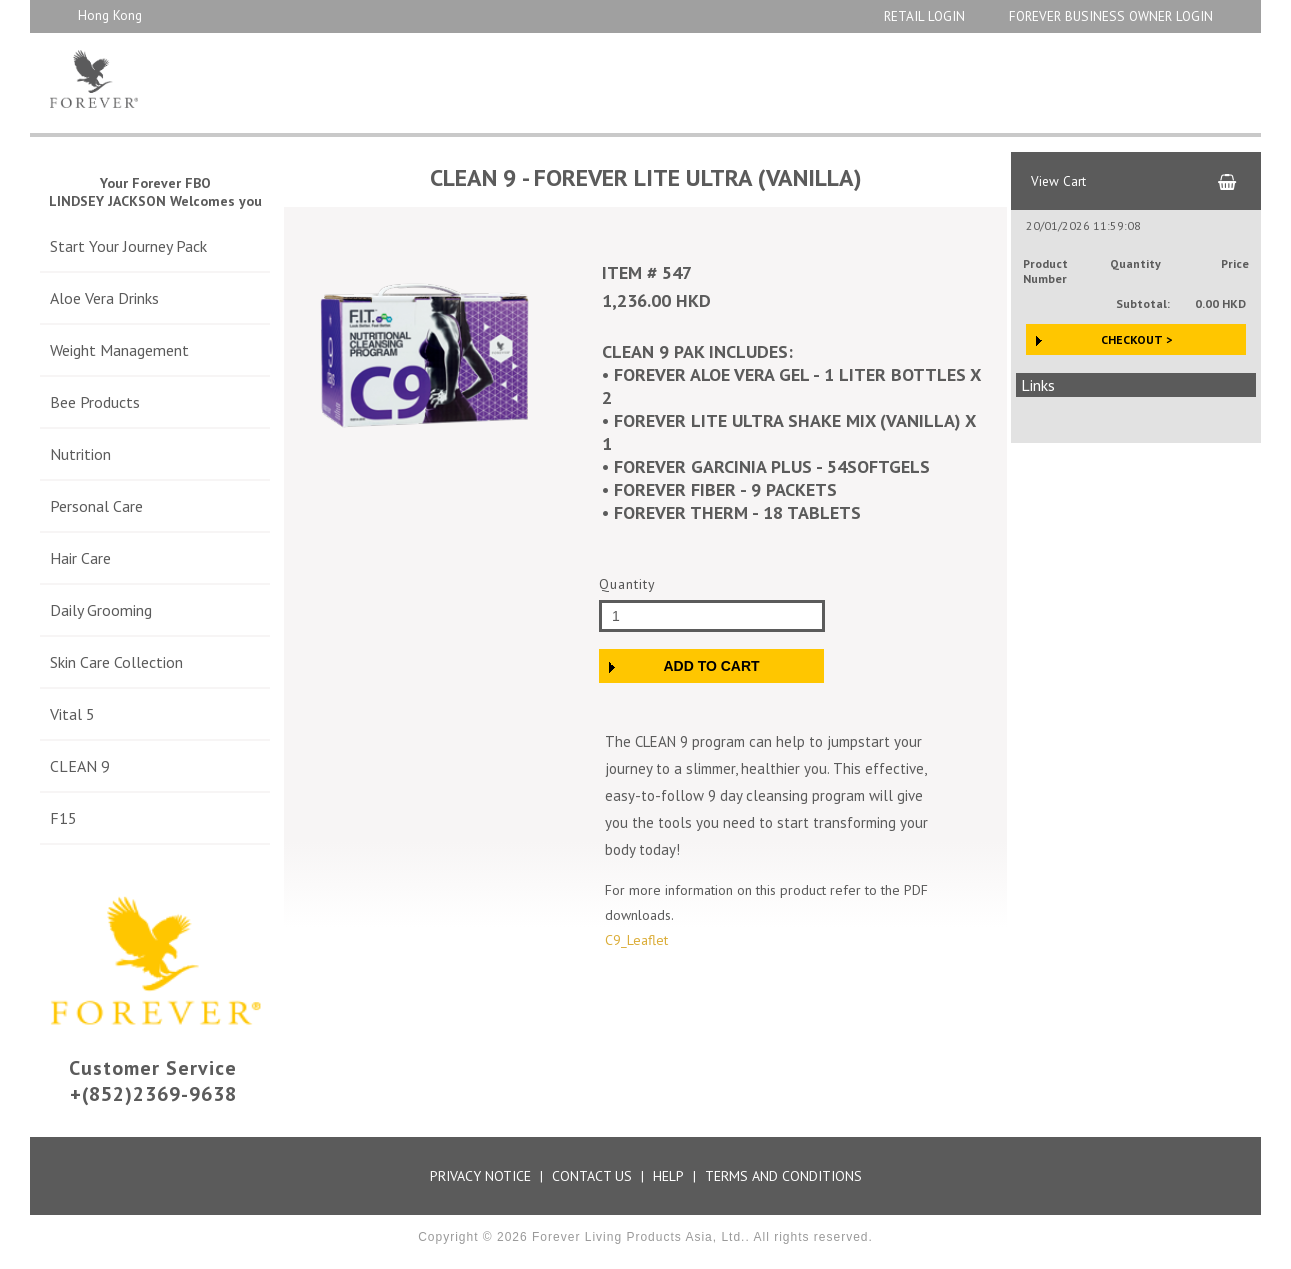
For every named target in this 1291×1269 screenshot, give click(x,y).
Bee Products (95, 402)
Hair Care (80, 558)
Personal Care (96, 506)
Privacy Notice (480, 1176)
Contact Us (592, 1176)
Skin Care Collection (116, 662)
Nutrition (80, 454)
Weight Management (119, 350)
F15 (63, 818)
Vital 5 (72, 714)
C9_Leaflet (636, 940)
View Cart (1058, 181)
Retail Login (924, 16)
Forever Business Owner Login (1111, 16)
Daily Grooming (101, 610)
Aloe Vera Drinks (104, 298)
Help (668, 1176)
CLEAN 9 (80, 766)
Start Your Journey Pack (128, 246)
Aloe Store (192, 79)
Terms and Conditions (783, 1176)
